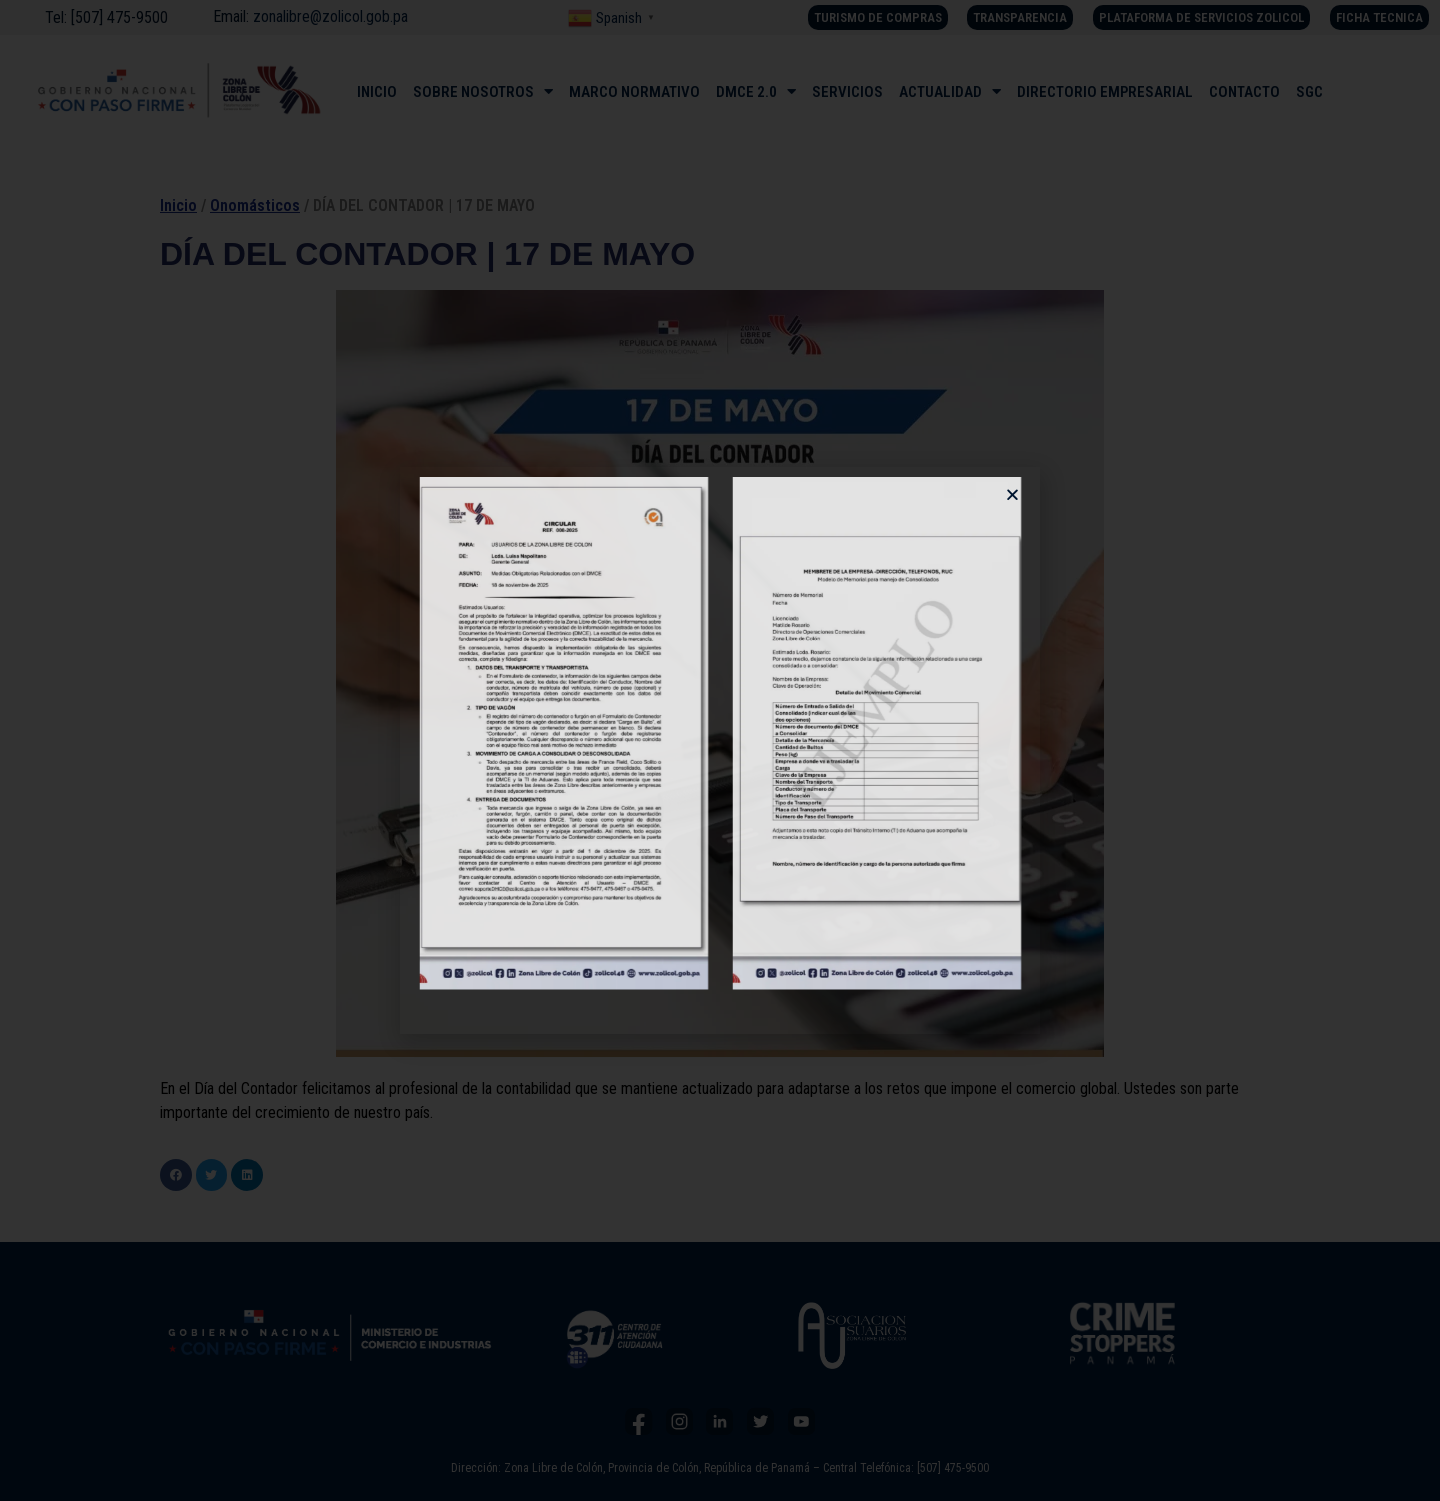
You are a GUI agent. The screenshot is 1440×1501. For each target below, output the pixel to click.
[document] (720, 750)
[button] (1012, 494)
